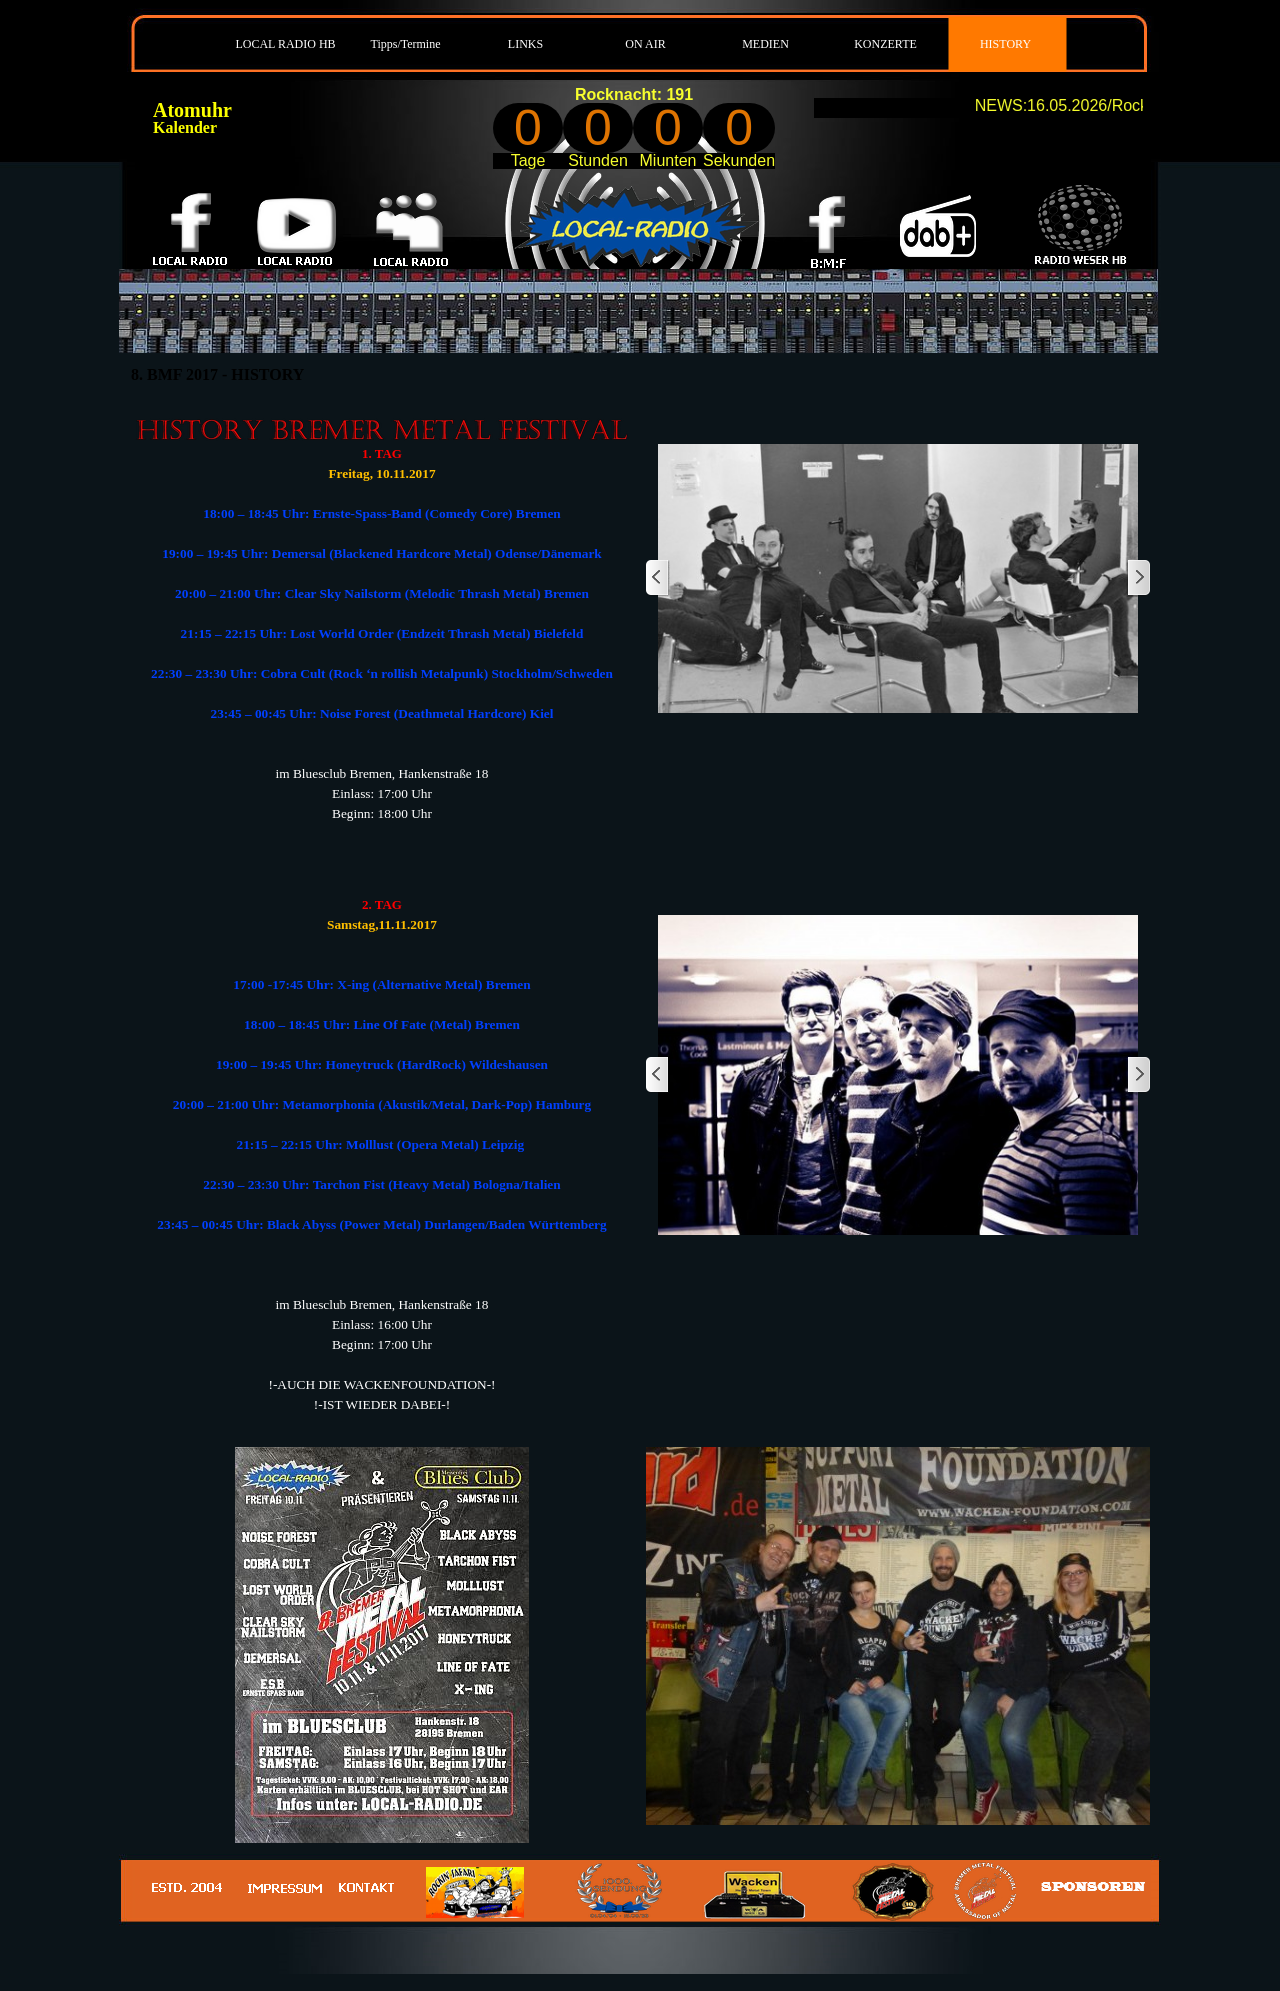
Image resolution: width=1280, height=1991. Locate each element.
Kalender (185, 127)
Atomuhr (192, 110)
